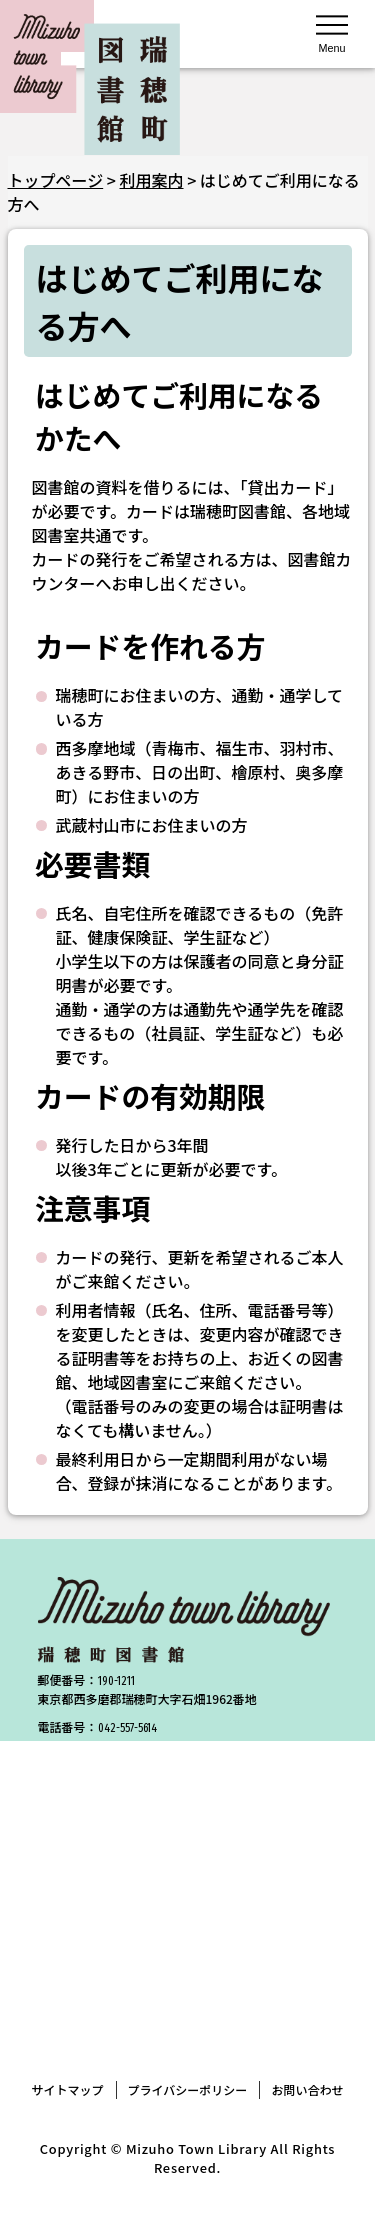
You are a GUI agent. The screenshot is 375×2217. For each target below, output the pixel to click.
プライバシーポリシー (188, 2089)
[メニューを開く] (332, 32)
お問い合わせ (307, 2089)
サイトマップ (68, 2089)
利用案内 (152, 180)
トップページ (56, 180)
